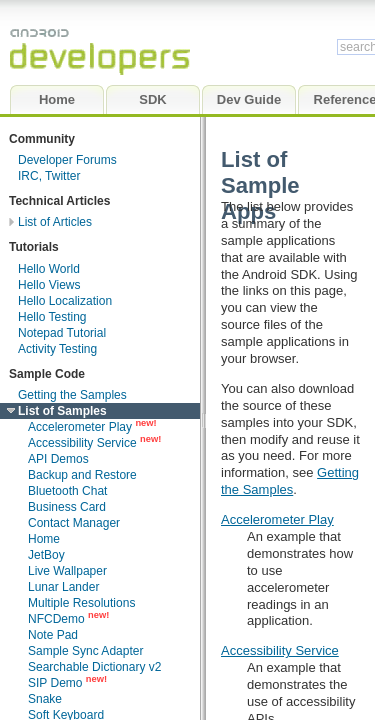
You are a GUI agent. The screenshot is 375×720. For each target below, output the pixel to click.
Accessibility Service (280, 650)
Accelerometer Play (277, 519)
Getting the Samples (290, 481)
